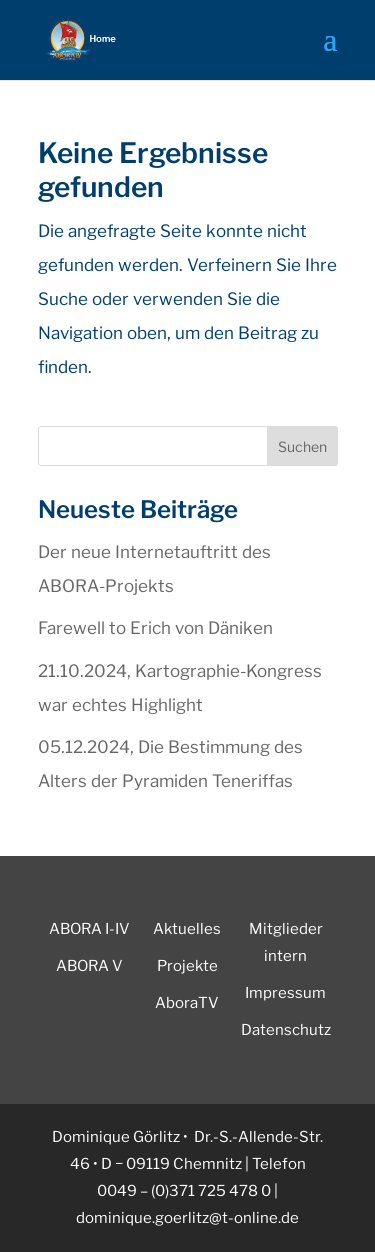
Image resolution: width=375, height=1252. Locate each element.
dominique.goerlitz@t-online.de (187, 1218)
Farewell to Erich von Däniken (155, 628)
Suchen (302, 446)
